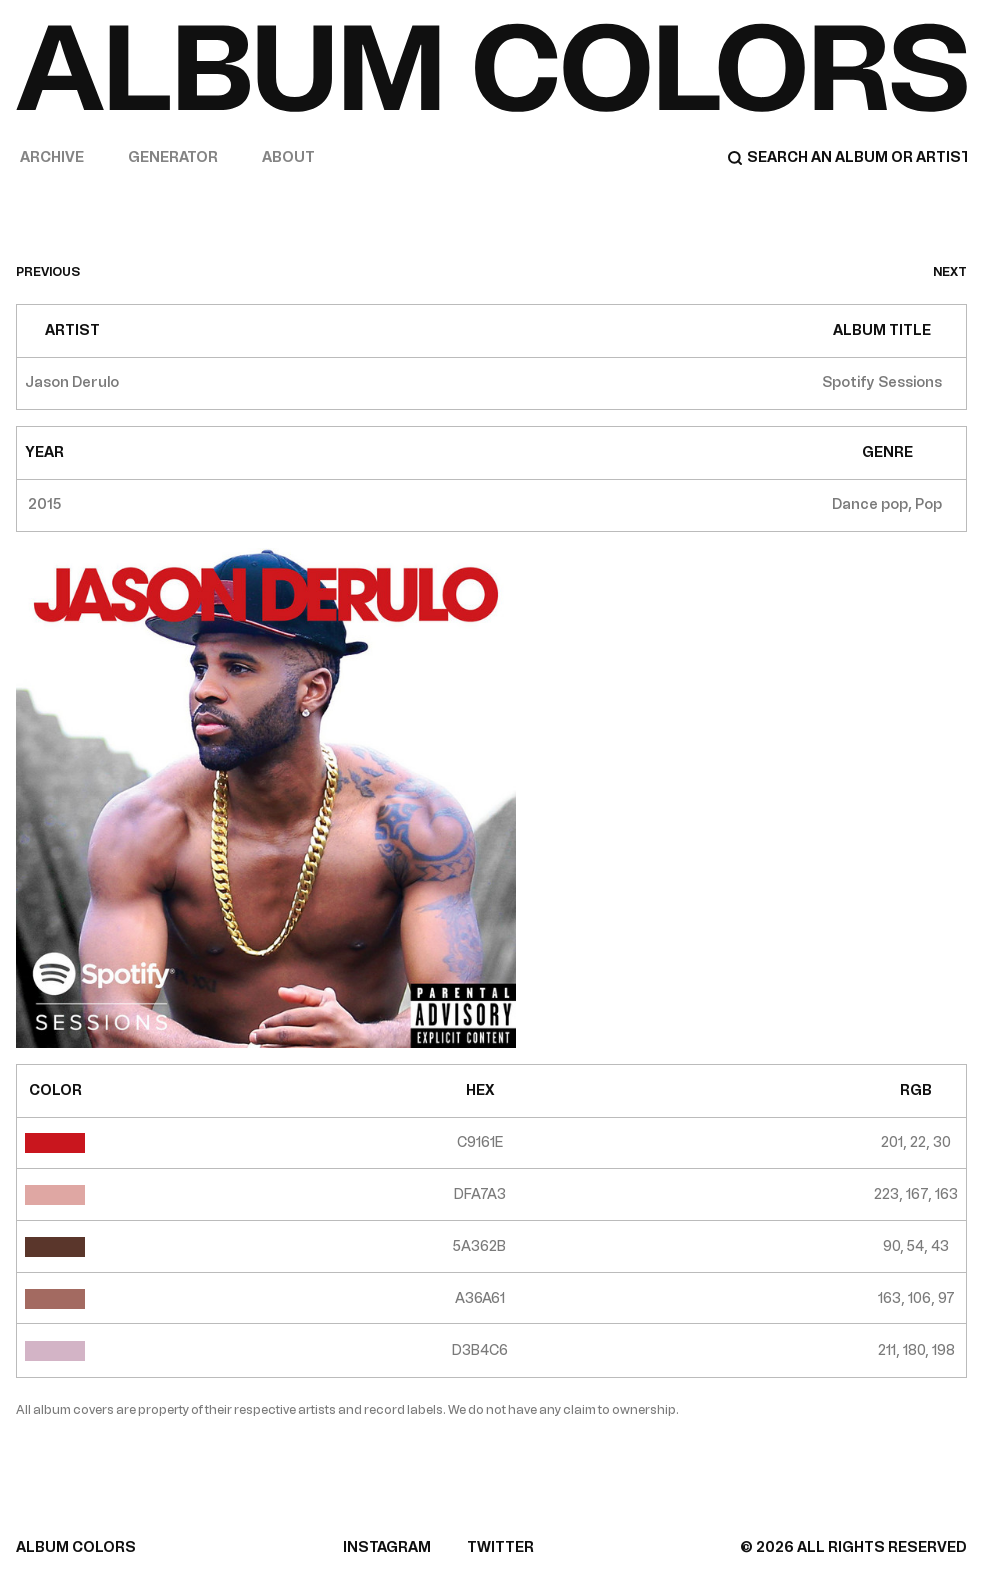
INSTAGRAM (387, 1547)
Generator (173, 157)
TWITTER (500, 1547)
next (950, 272)
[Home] (491, 68)
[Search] (847, 158)
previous (48, 272)
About (288, 157)
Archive (52, 157)
